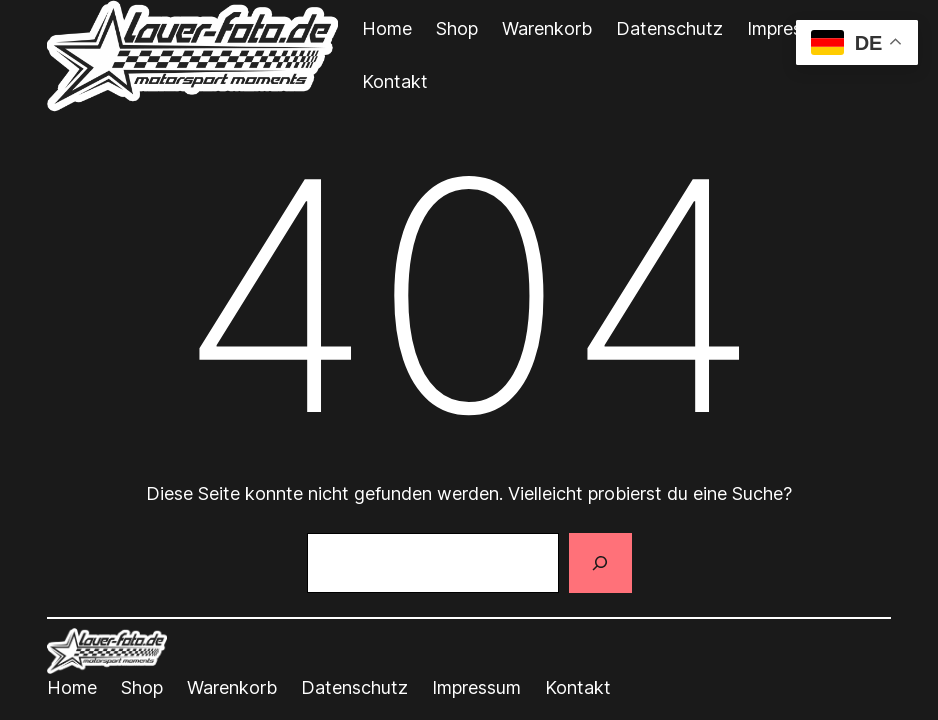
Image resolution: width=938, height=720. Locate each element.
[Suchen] (600, 563)
